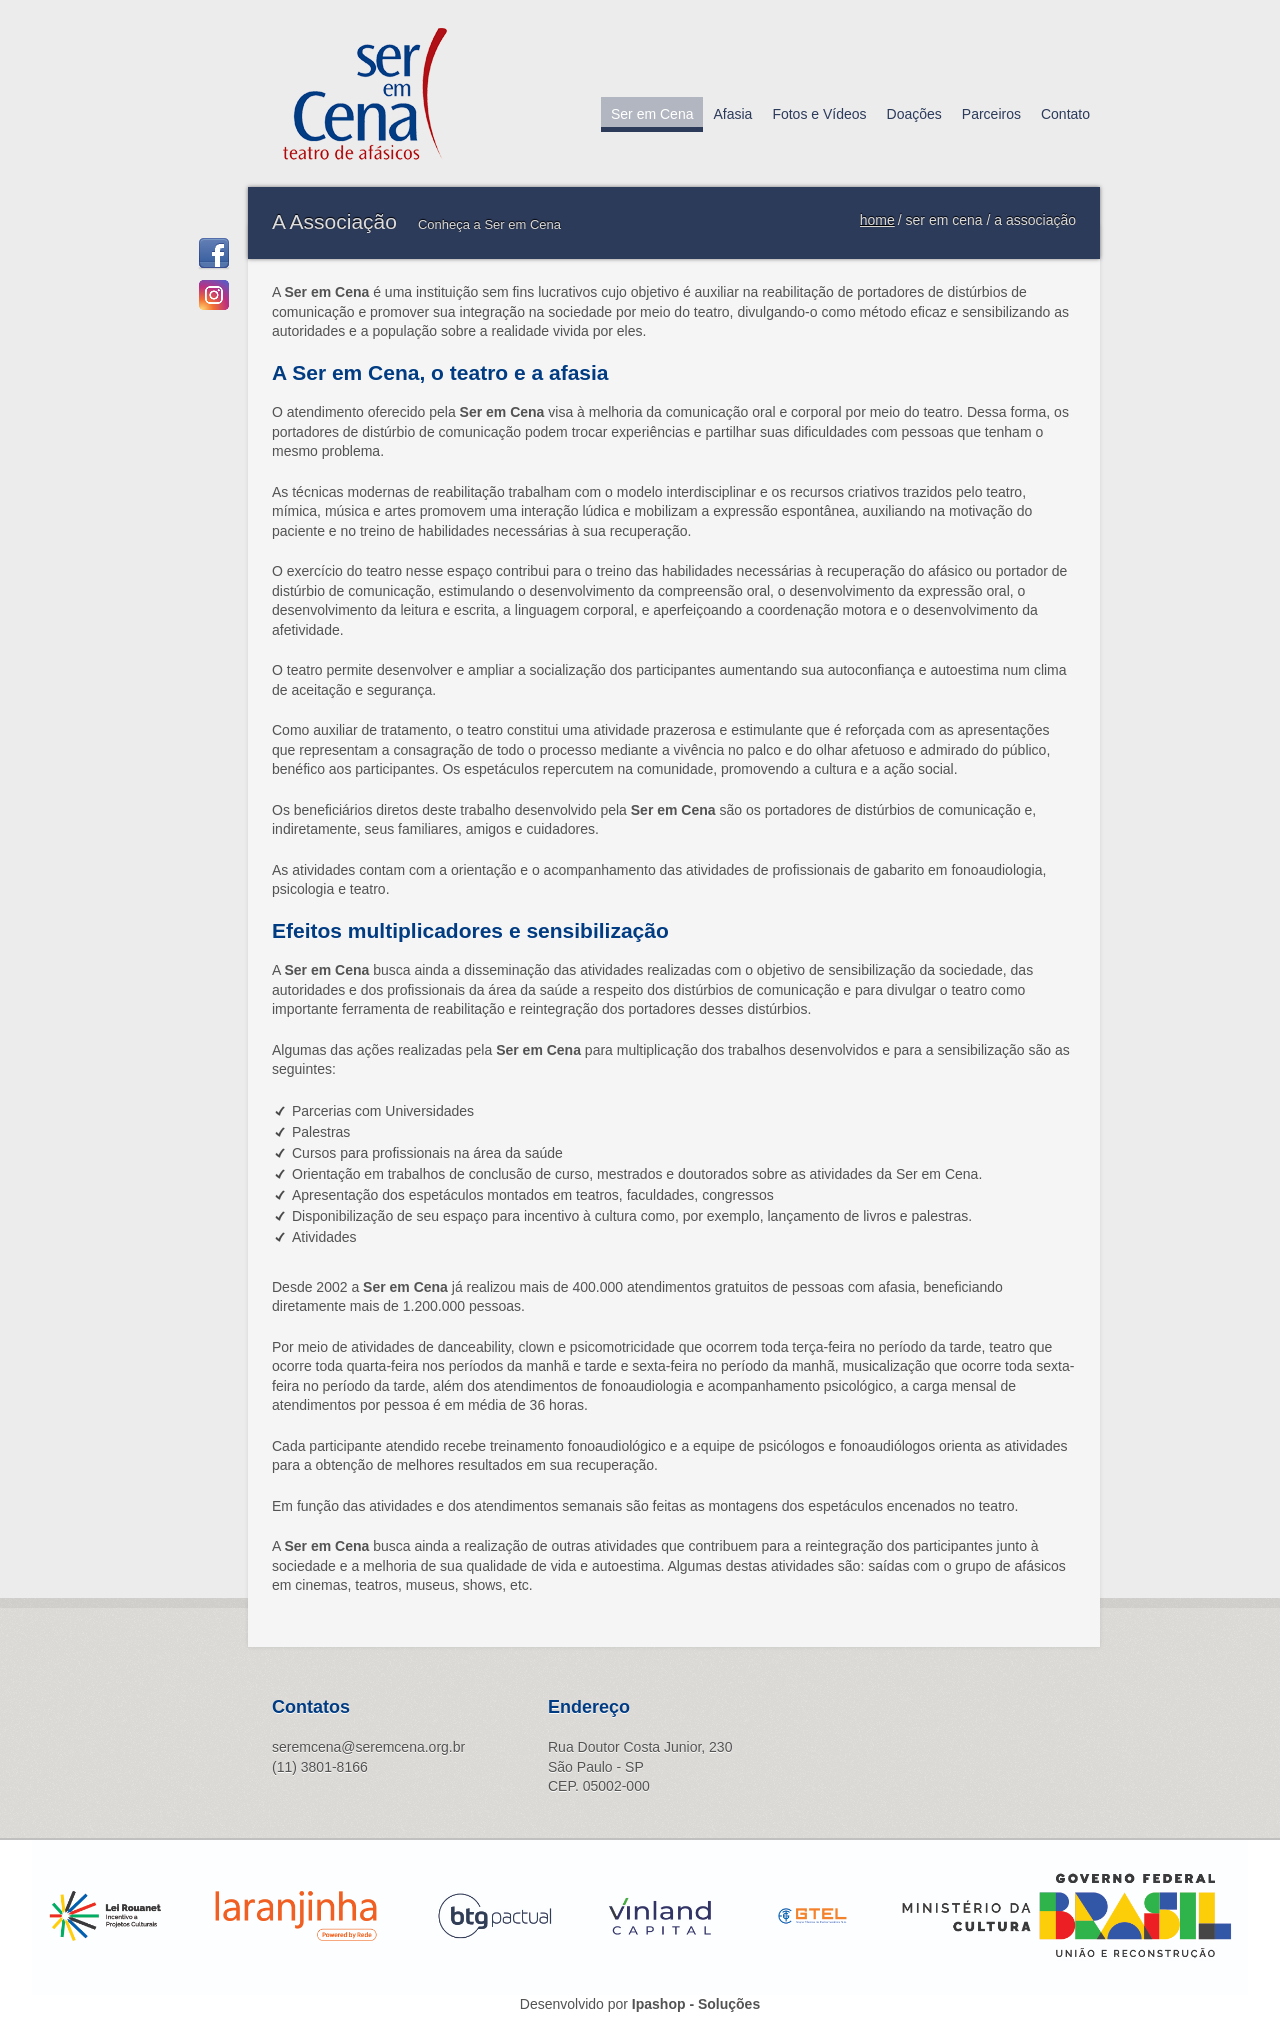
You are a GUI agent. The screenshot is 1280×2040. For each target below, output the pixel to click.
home (877, 220)
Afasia (732, 114)
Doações (914, 114)
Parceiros (991, 114)
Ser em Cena (652, 114)
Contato (1065, 114)
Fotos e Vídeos (819, 114)
